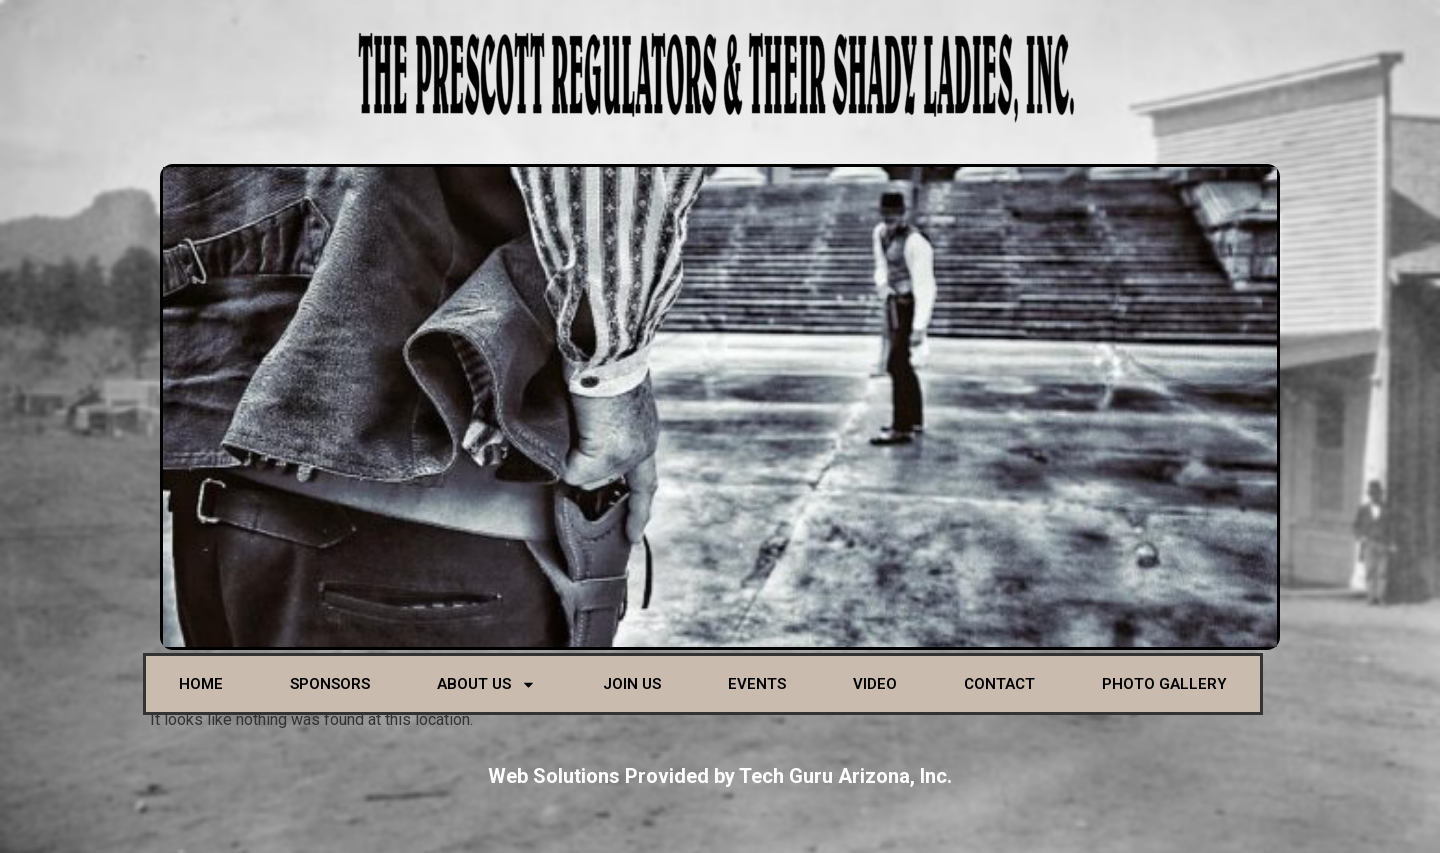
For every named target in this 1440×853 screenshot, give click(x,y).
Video (875, 684)
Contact (999, 684)
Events (757, 684)
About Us (486, 684)
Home (201, 684)
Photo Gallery (1164, 684)
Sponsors (330, 684)
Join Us (632, 684)
